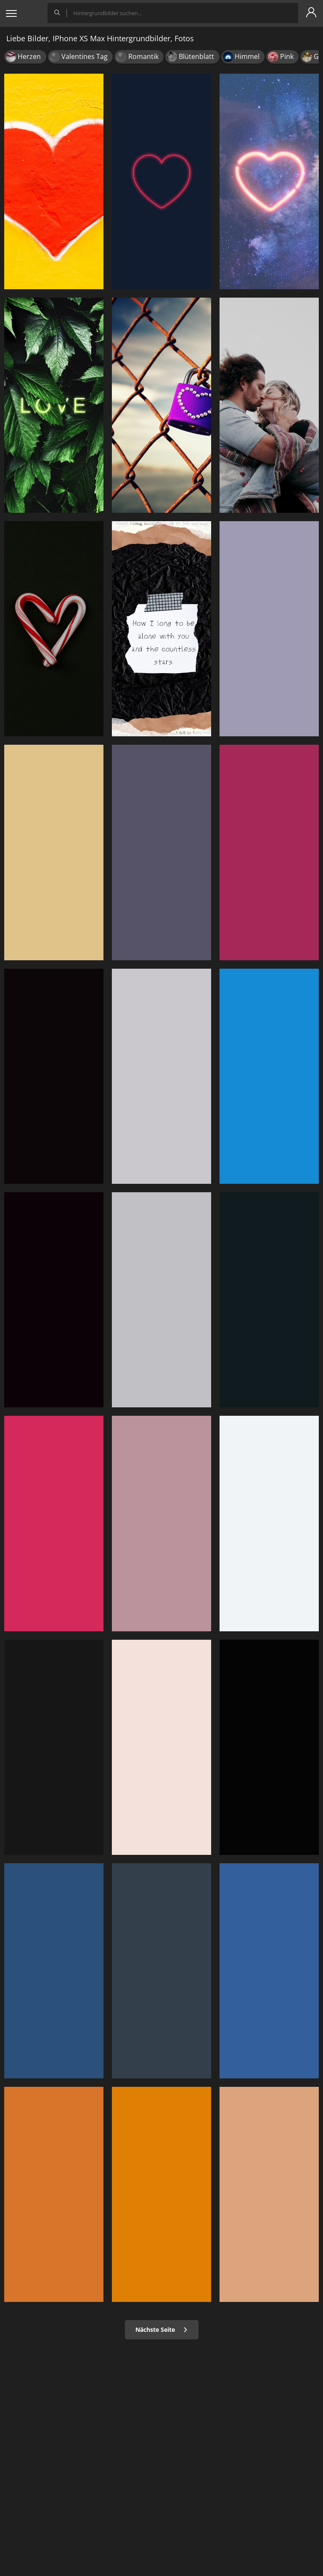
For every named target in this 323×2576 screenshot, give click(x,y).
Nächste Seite (161, 2330)
